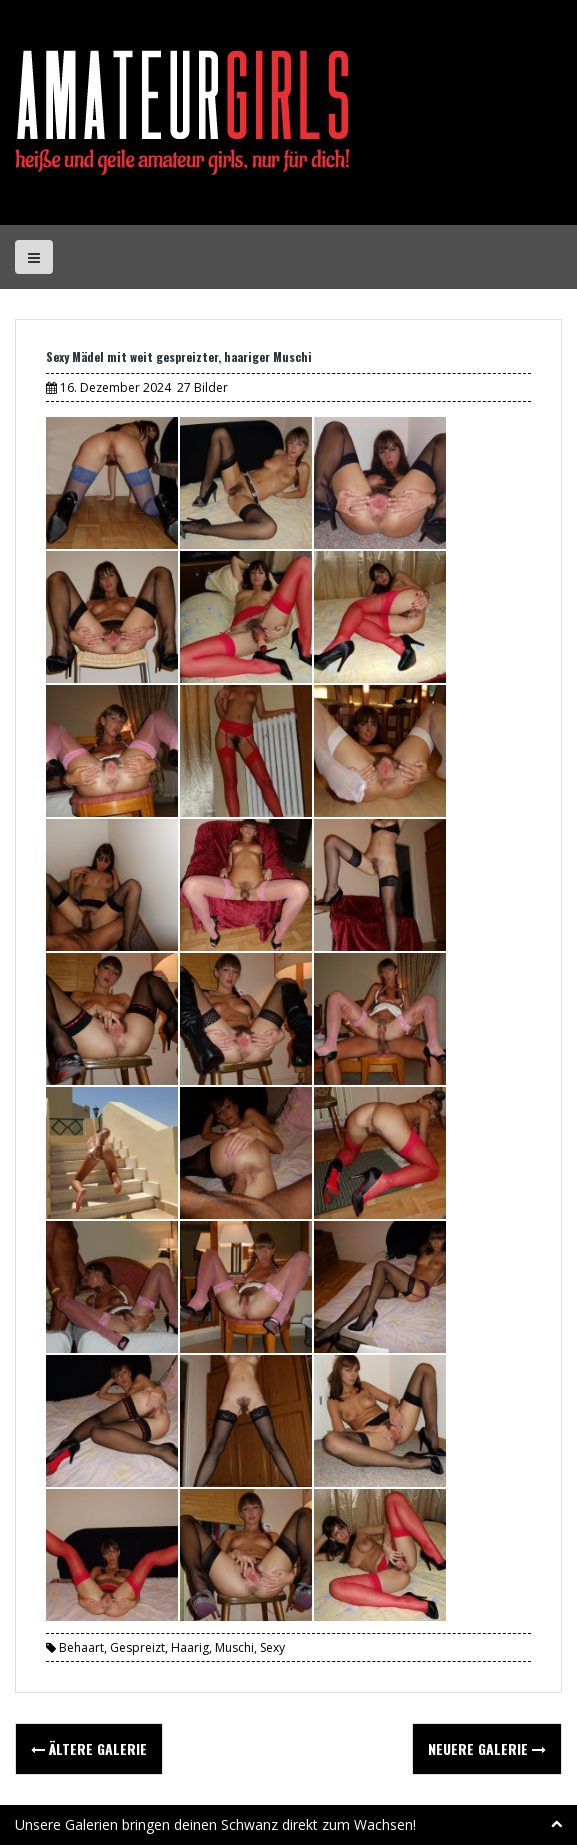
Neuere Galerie (487, 1748)
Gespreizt (137, 1647)
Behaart (81, 1647)
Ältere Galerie (89, 1748)
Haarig (190, 1647)
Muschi (234, 1647)
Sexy (272, 1647)
